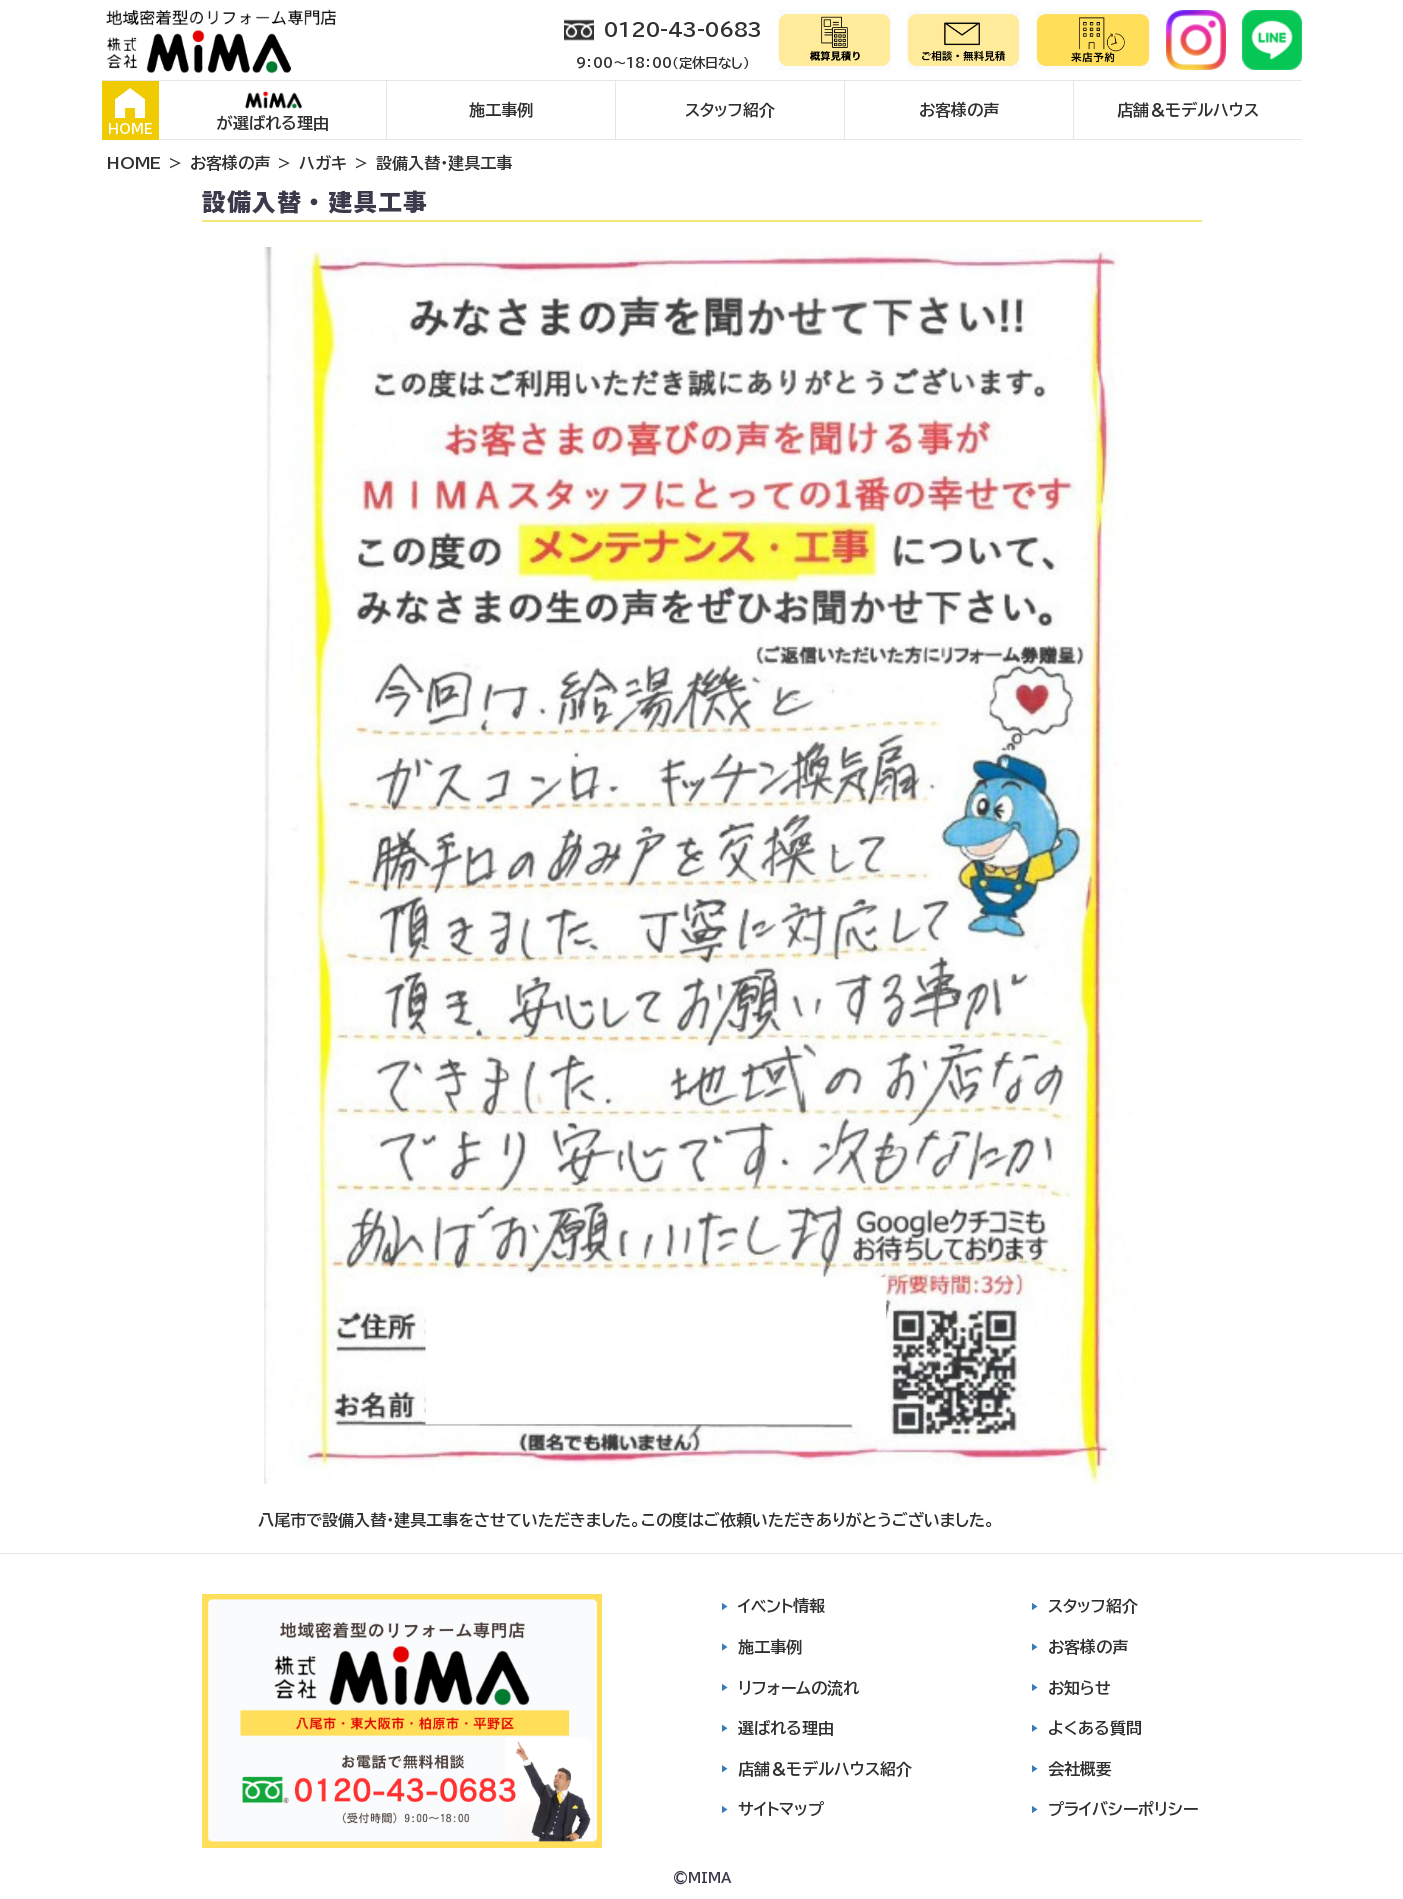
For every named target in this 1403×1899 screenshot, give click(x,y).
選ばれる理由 (786, 1728)
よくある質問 (1095, 1728)
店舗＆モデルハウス (1188, 110)
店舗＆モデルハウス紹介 (825, 1769)
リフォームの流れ (798, 1688)
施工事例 (501, 110)
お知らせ (1079, 1688)
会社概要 (1080, 1769)
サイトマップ (781, 1809)
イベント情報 (781, 1606)
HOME (130, 112)
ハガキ (323, 163)
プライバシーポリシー (1123, 1809)
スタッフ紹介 (730, 110)
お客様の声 (959, 110)
